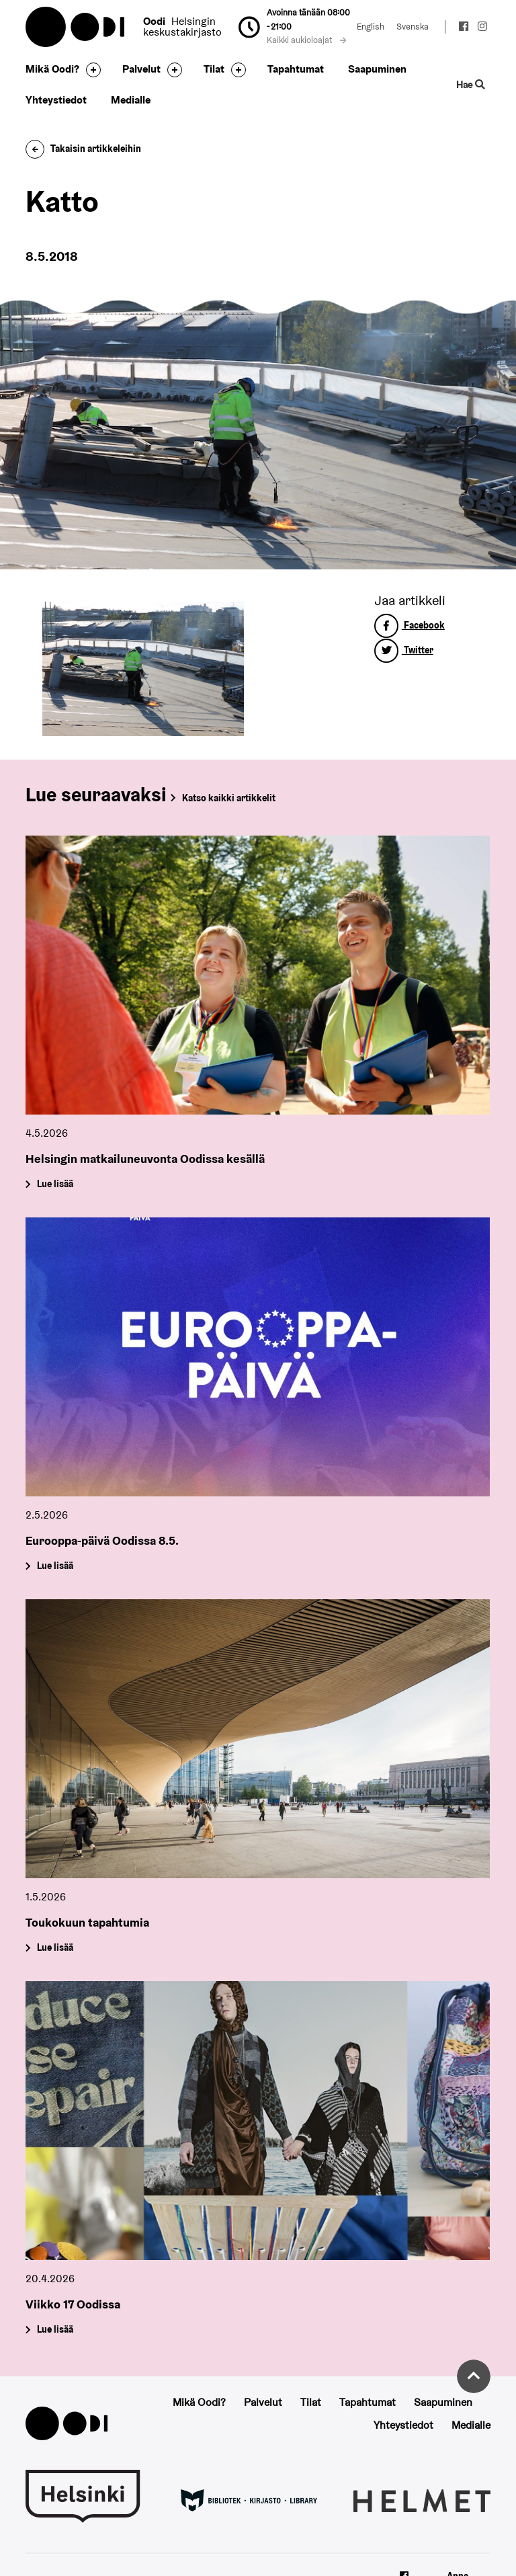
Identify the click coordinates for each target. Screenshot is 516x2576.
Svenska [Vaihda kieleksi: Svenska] (412, 26)
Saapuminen (377, 69)
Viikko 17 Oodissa (73, 2304)
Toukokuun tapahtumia (87, 1922)
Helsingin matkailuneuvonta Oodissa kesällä (145, 1158)
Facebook (409, 625)
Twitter (403, 650)
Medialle (130, 100)
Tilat (214, 69)
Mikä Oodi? (52, 69)
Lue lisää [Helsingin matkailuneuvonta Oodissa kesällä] (55, 1184)
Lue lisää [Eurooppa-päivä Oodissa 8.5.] (55, 1566)
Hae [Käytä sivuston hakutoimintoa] (470, 84)
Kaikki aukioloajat (306, 40)
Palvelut (141, 69)
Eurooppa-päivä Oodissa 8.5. (102, 1540)
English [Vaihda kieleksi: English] (370, 26)
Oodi (76, 27)
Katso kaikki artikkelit (228, 798)
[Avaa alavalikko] (90, 70)
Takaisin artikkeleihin (83, 149)
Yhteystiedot (56, 100)
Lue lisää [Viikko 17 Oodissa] (55, 2330)
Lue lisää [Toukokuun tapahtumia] (55, 1948)
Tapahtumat (295, 69)
